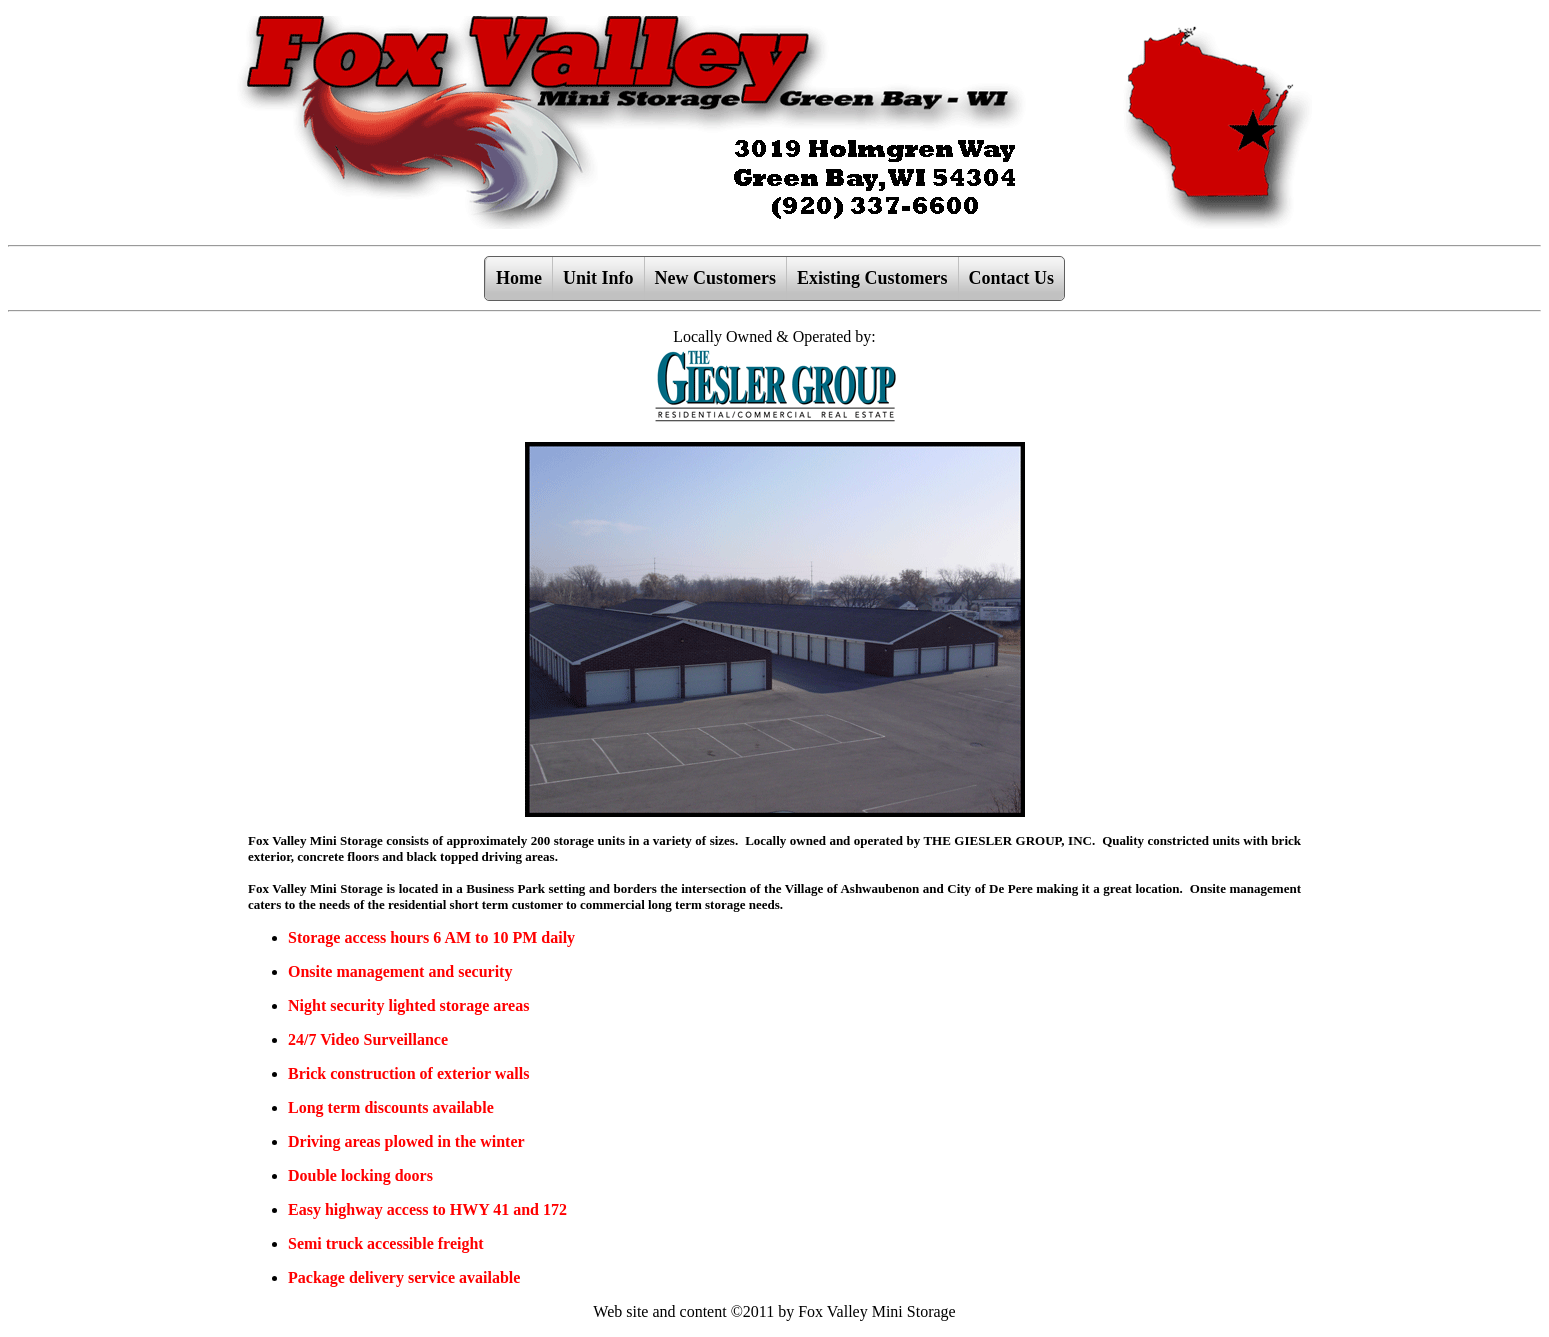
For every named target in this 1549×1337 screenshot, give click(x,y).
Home (519, 278)
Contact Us (1012, 278)
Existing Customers (872, 278)
